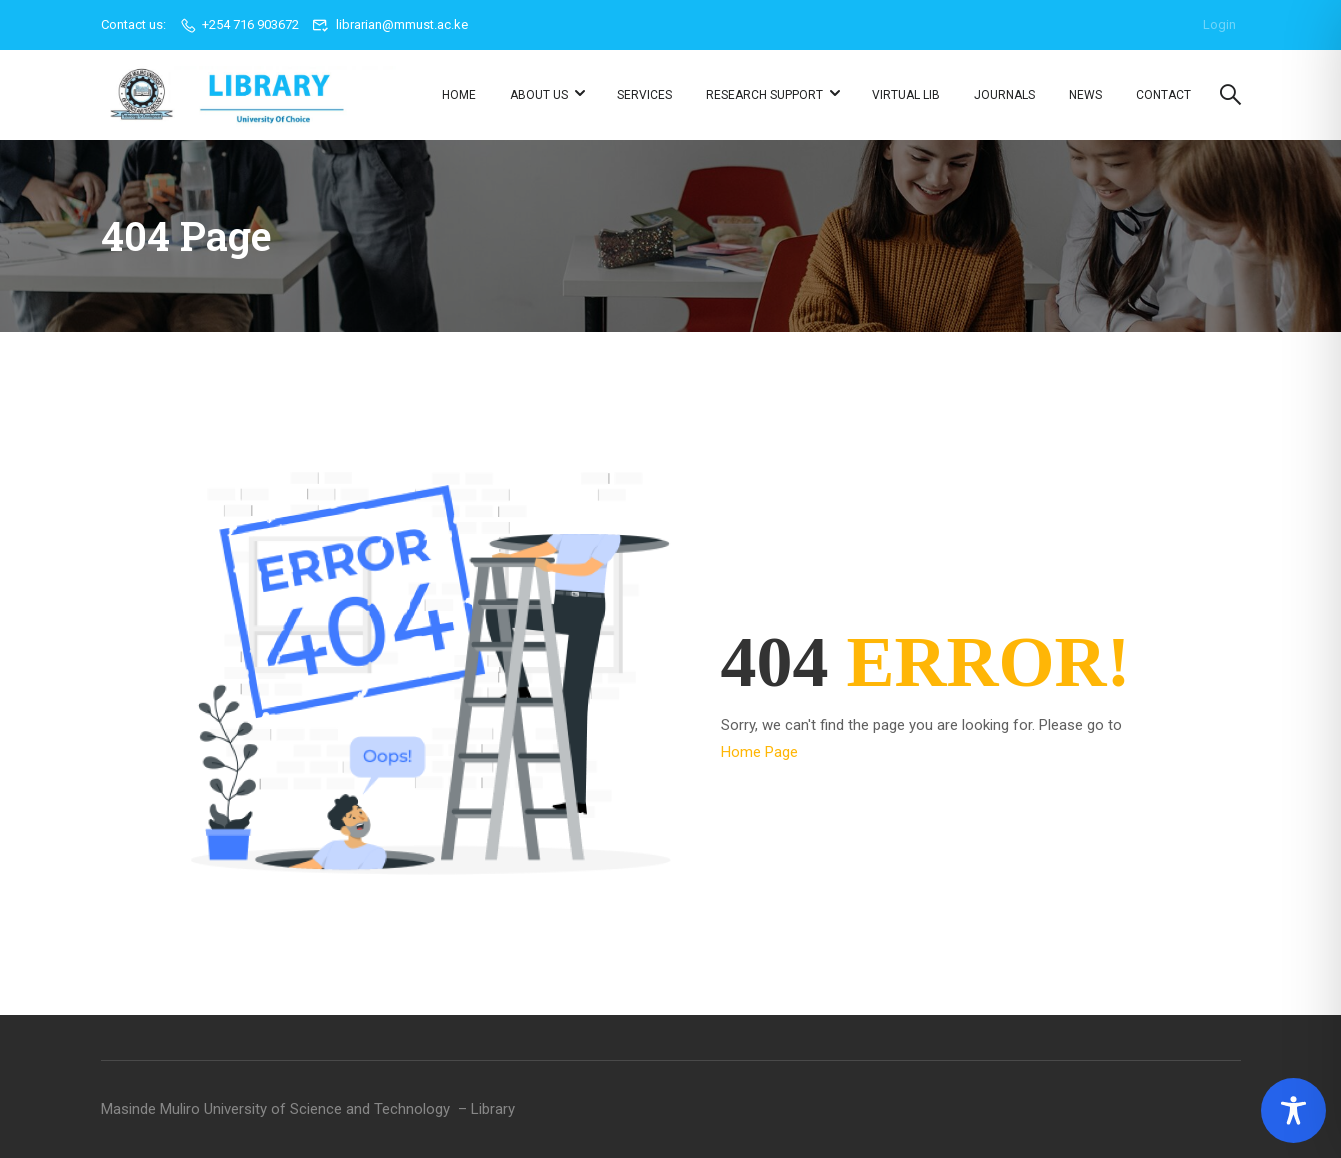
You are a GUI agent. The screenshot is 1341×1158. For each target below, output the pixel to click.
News (1085, 95)
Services (644, 95)
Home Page (759, 752)
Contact (1163, 95)
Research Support (764, 95)
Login (1219, 24)
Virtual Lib (906, 95)
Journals (1004, 95)
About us (539, 95)
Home (459, 95)
